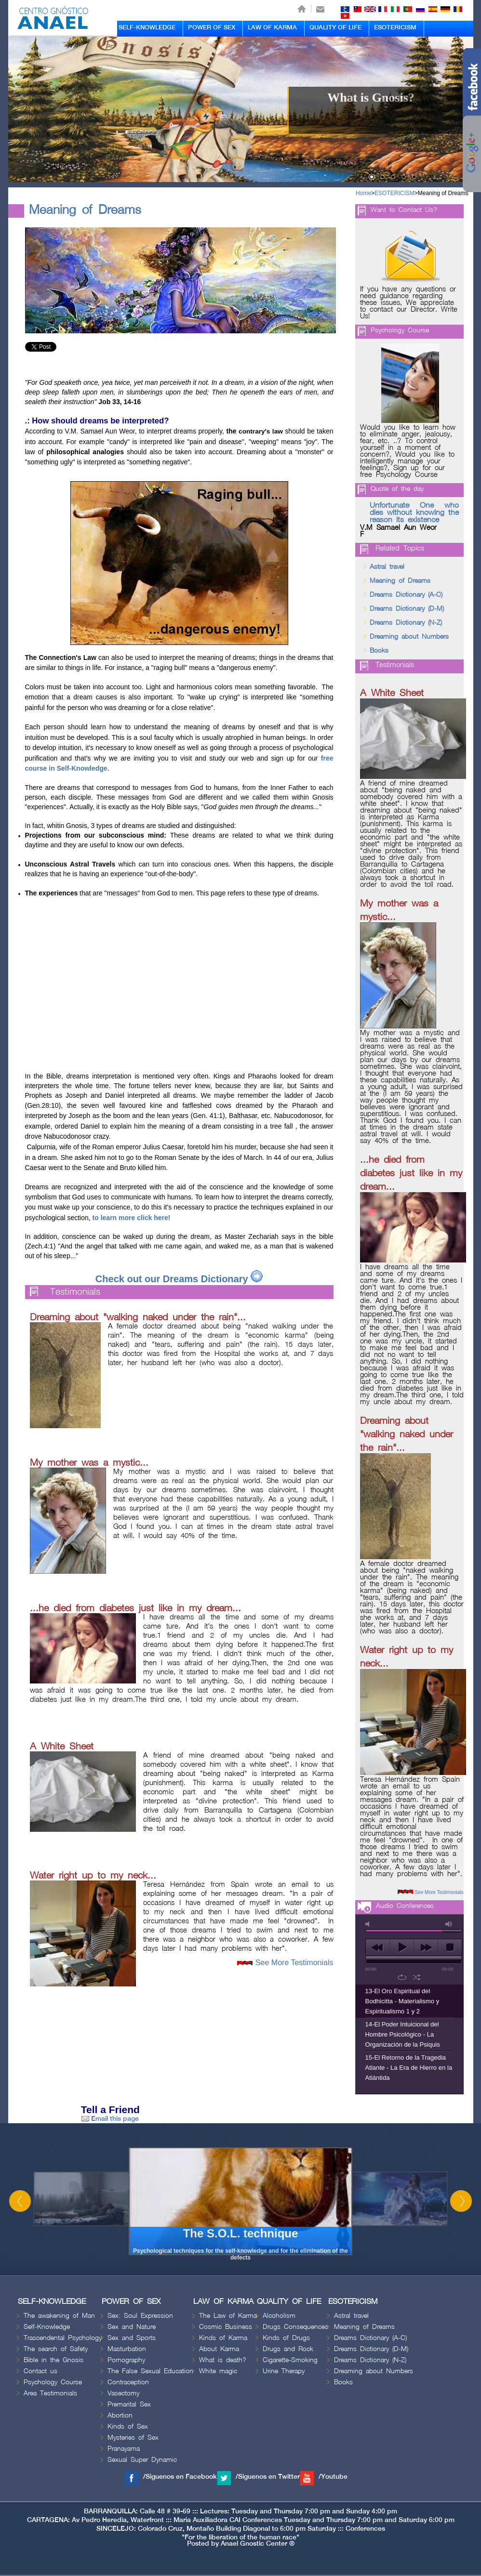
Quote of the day (397, 489)
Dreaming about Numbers (409, 636)
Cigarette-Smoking (290, 2360)
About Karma (219, 2349)
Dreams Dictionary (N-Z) (406, 622)
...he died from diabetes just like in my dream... (135, 1608)
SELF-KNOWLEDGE (147, 27)
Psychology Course (400, 330)
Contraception (128, 2382)
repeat (402, 1977)
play (402, 1947)
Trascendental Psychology (63, 2338)
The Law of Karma (228, 2316)
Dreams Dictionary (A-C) (406, 594)
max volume (449, 1924)
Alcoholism (279, 2316)
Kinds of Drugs (286, 2338)
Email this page (110, 2119)
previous (377, 1947)
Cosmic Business (225, 2327)
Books (379, 650)
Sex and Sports (131, 2338)
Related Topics (399, 548)
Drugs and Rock (288, 2349)
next (426, 1947)
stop (450, 1947)
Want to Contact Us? (404, 210)
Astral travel (387, 567)
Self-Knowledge (47, 2327)
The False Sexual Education (150, 2371)
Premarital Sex (129, 2404)
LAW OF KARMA (272, 27)
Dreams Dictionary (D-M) (407, 608)
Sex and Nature (131, 2327)
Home (363, 193)
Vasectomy (123, 2393)
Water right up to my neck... (93, 1875)
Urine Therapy (284, 2371)
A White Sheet (62, 1746)
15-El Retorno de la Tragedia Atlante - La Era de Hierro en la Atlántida (409, 2067)
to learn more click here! (131, 1218)
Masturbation (126, 2349)
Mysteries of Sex (133, 2437)
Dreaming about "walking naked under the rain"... (138, 1317)
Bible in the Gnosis (53, 2360)
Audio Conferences (405, 1906)
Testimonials (75, 1292)
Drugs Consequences (295, 2327)
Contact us (40, 2371)
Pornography (126, 2360)
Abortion (120, 2415)
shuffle (417, 1977)
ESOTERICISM (395, 27)
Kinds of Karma (223, 2338)
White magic (218, 2371)
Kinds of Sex (127, 2426)
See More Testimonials (294, 1962)
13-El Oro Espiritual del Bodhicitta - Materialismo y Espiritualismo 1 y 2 (402, 2001)
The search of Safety (56, 2349)
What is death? (222, 2360)
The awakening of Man (59, 2316)
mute (369, 1924)
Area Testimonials (50, 2393)
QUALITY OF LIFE (335, 27)
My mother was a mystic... (89, 1463)
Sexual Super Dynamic (142, 2460)
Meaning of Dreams (443, 193)
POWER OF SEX (211, 27)
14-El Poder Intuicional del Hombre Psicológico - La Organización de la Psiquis (402, 2034)
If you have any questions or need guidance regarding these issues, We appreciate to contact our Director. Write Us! (408, 303)
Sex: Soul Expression (140, 2316)
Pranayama (123, 2448)
